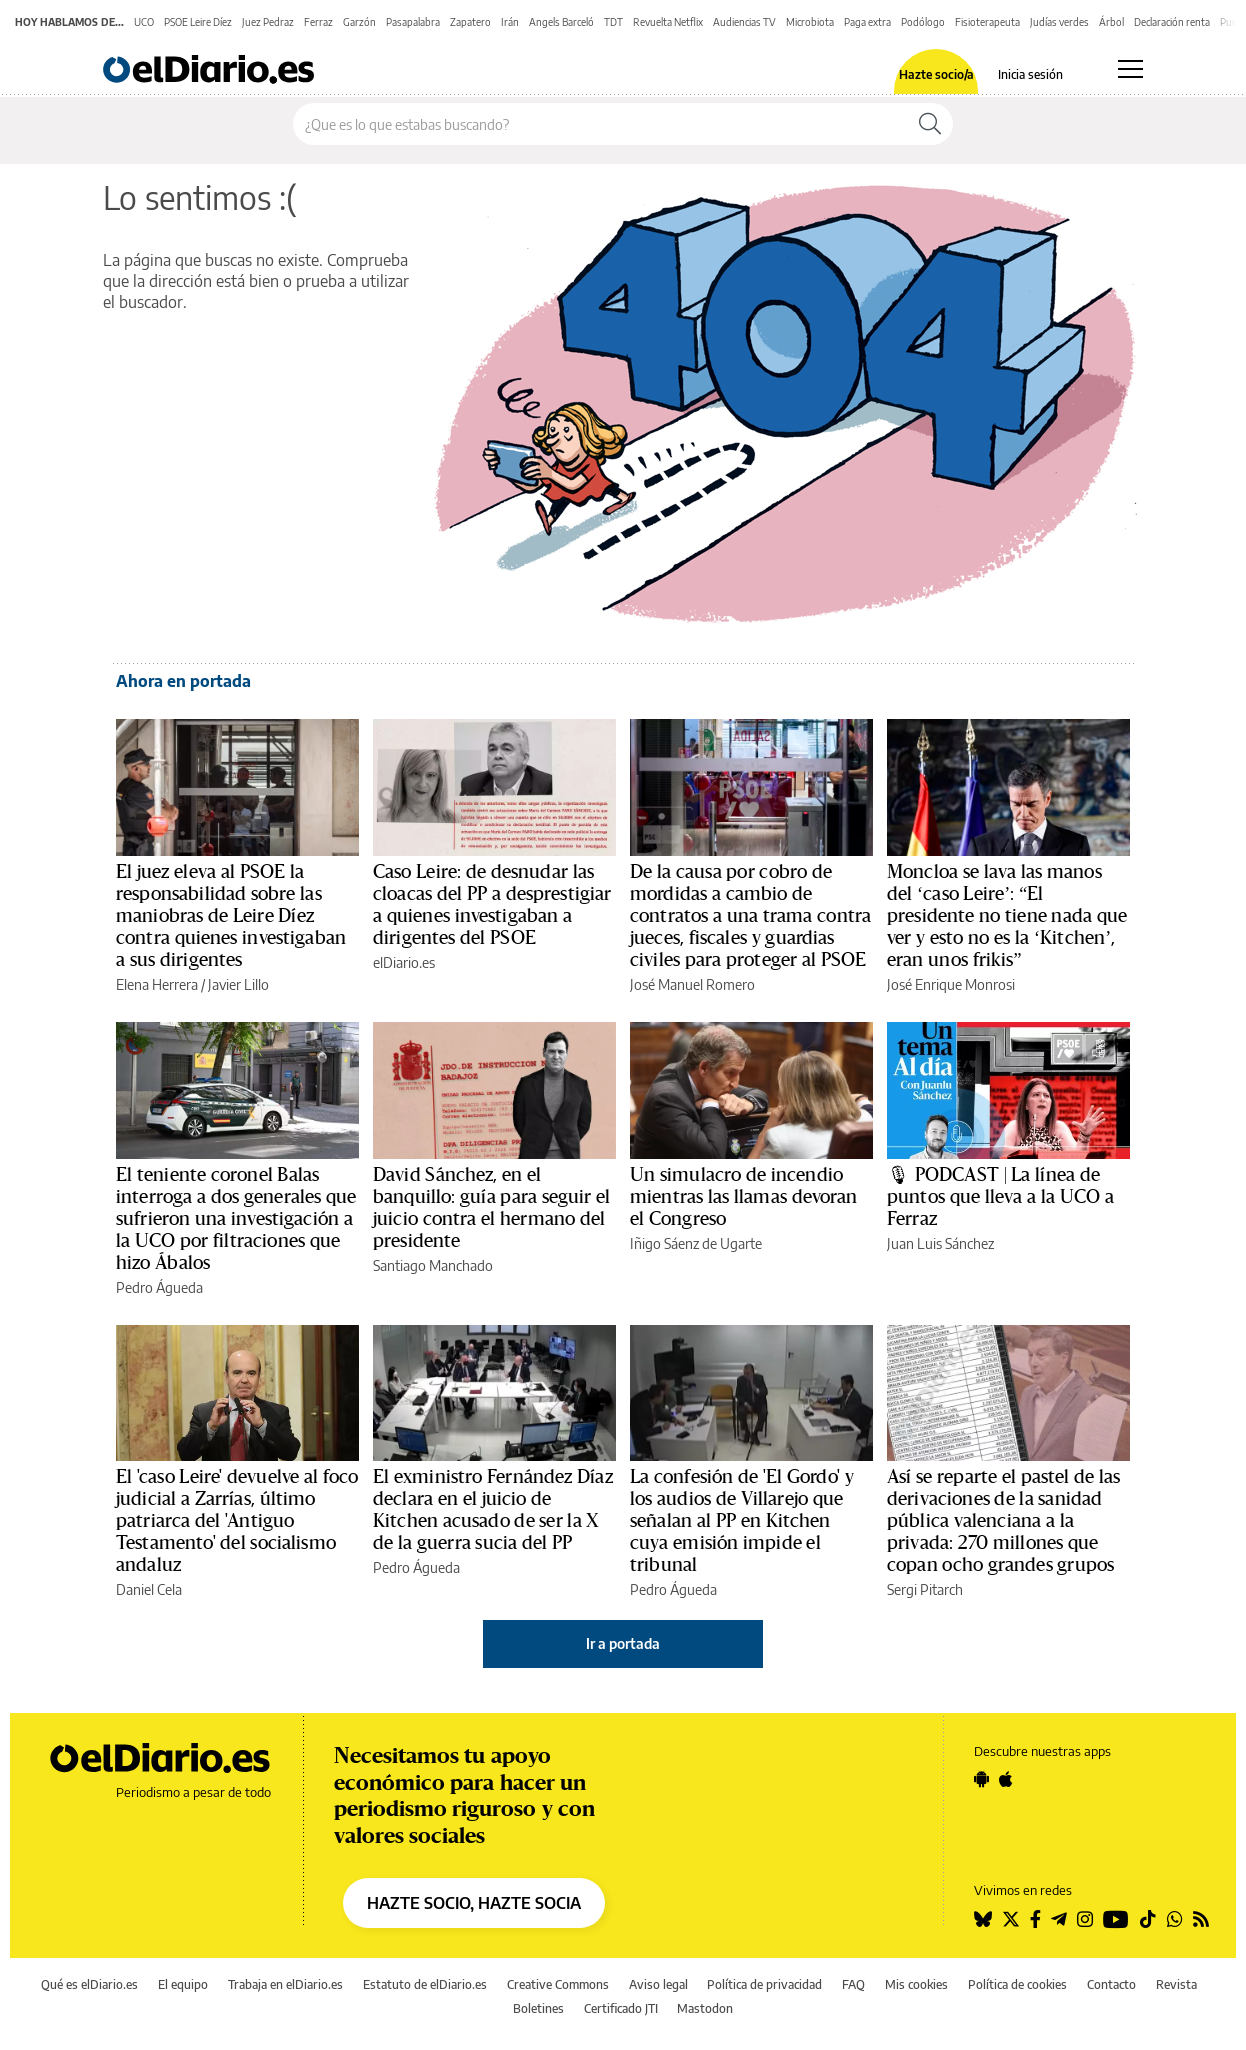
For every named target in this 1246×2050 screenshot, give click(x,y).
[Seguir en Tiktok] (1148, 1919)
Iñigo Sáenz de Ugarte (696, 1243)
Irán (510, 22)
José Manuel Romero (692, 984)
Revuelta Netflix (668, 22)
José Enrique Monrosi (951, 984)
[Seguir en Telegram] (1059, 1919)
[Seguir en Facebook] (1035, 1919)
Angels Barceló (561, 22)
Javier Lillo (238, 984)
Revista (1176, 1984)
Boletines (538, 2008)
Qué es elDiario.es (89, 1984)
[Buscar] (930, 124)
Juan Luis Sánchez (940, 1243)
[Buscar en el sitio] (600, 124)
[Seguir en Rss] (1201, 1919)
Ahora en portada (183, 681)
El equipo (183, 1984)
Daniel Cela (149, 1589)
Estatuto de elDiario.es (425, 1984)
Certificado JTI (621, 2008)
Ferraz (318, 22)
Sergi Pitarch (925, 1589)
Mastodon (705, 2008)
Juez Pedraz (268, 22)
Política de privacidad (764, 1984)
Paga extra (867, 22)
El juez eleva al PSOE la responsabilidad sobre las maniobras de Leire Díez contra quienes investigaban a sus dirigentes (231, 916)
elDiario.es (404, 962)
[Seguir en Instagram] (1085, 1919)
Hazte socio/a (936, 75)
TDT (613, 22)
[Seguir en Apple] (1006, 1779)
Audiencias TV (744, 22)
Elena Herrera (157, 984)
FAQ (853, 1984)
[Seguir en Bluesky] (983, 1919)
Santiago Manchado (433, 1265)
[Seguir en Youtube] (1116, 1919)
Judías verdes (1059, 22)
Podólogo (923, 22)
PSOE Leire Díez (198, 22)
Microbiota (810, 22)
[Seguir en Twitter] (1011, 1919)
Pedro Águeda (159, 1287)
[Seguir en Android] (981, 1779)
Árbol (1111, 22)
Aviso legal (658, 1984)
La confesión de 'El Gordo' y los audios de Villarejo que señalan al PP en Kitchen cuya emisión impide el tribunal (742, 1521)
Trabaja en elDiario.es (285, 1984)
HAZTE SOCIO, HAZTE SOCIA (474, 1903)
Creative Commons (558, 1984)
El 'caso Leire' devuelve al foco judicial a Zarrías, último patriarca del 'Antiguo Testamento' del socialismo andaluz (237, 1521)
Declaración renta (1172, 22)
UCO (144, 22)
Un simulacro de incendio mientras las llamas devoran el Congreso (744, 1197)
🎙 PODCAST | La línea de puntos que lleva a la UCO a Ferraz (1000, 1197)
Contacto (1111, 1984)
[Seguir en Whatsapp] (1175, 1919)
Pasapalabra (413, 22)
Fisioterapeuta (987, 22)
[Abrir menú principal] (1130, 69)
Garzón (359, 22)
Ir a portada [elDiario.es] (623, 1643)
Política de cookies (1017, 1984)
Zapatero (470, 22)
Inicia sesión (1030, 75)
